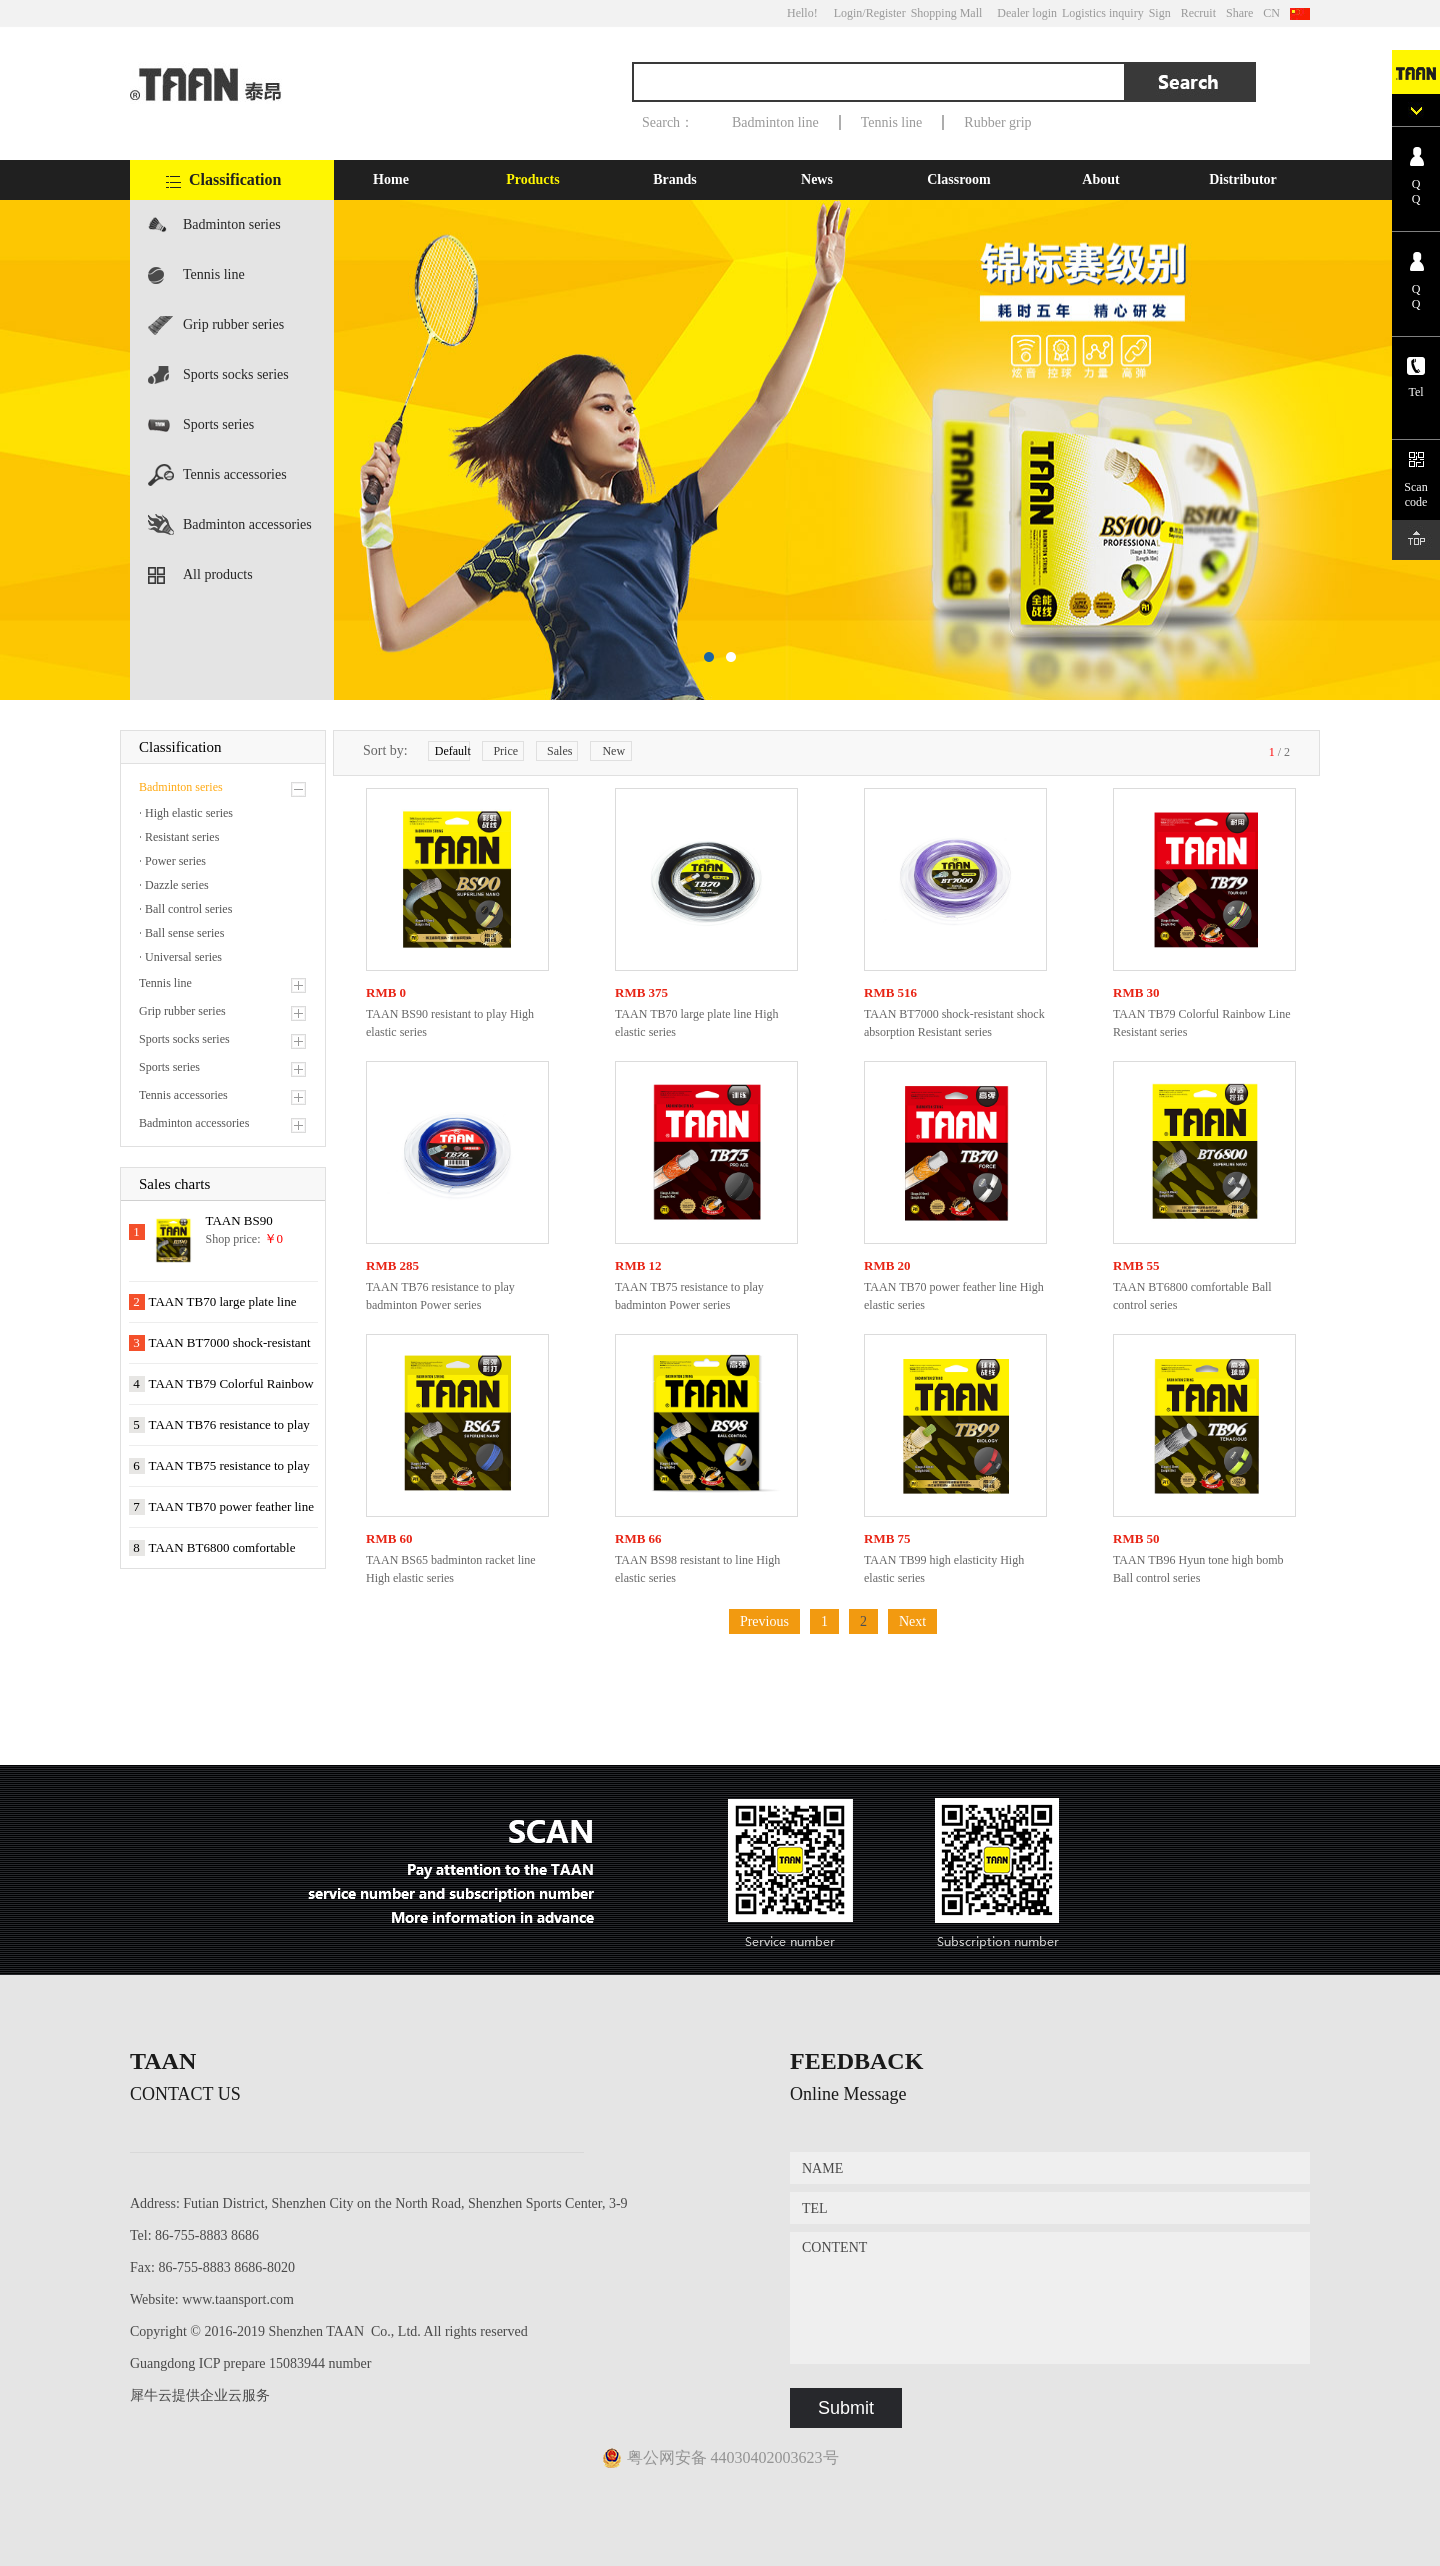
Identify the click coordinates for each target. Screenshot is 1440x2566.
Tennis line (892, 122)
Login (848, 13)
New (613, 751)
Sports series (218, 424)
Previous (764, 1621)
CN (1271, 13)
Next (912, 1621)
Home (391, 179)
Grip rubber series (233, 324)
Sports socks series (236, 374)
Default (452, 751)
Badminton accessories (247, 524)
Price (505, 751)
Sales (559, 751)
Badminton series (232, 224)
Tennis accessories (235, 474)
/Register (883, 13)
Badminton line (775, 122)
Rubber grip (997, 122)
